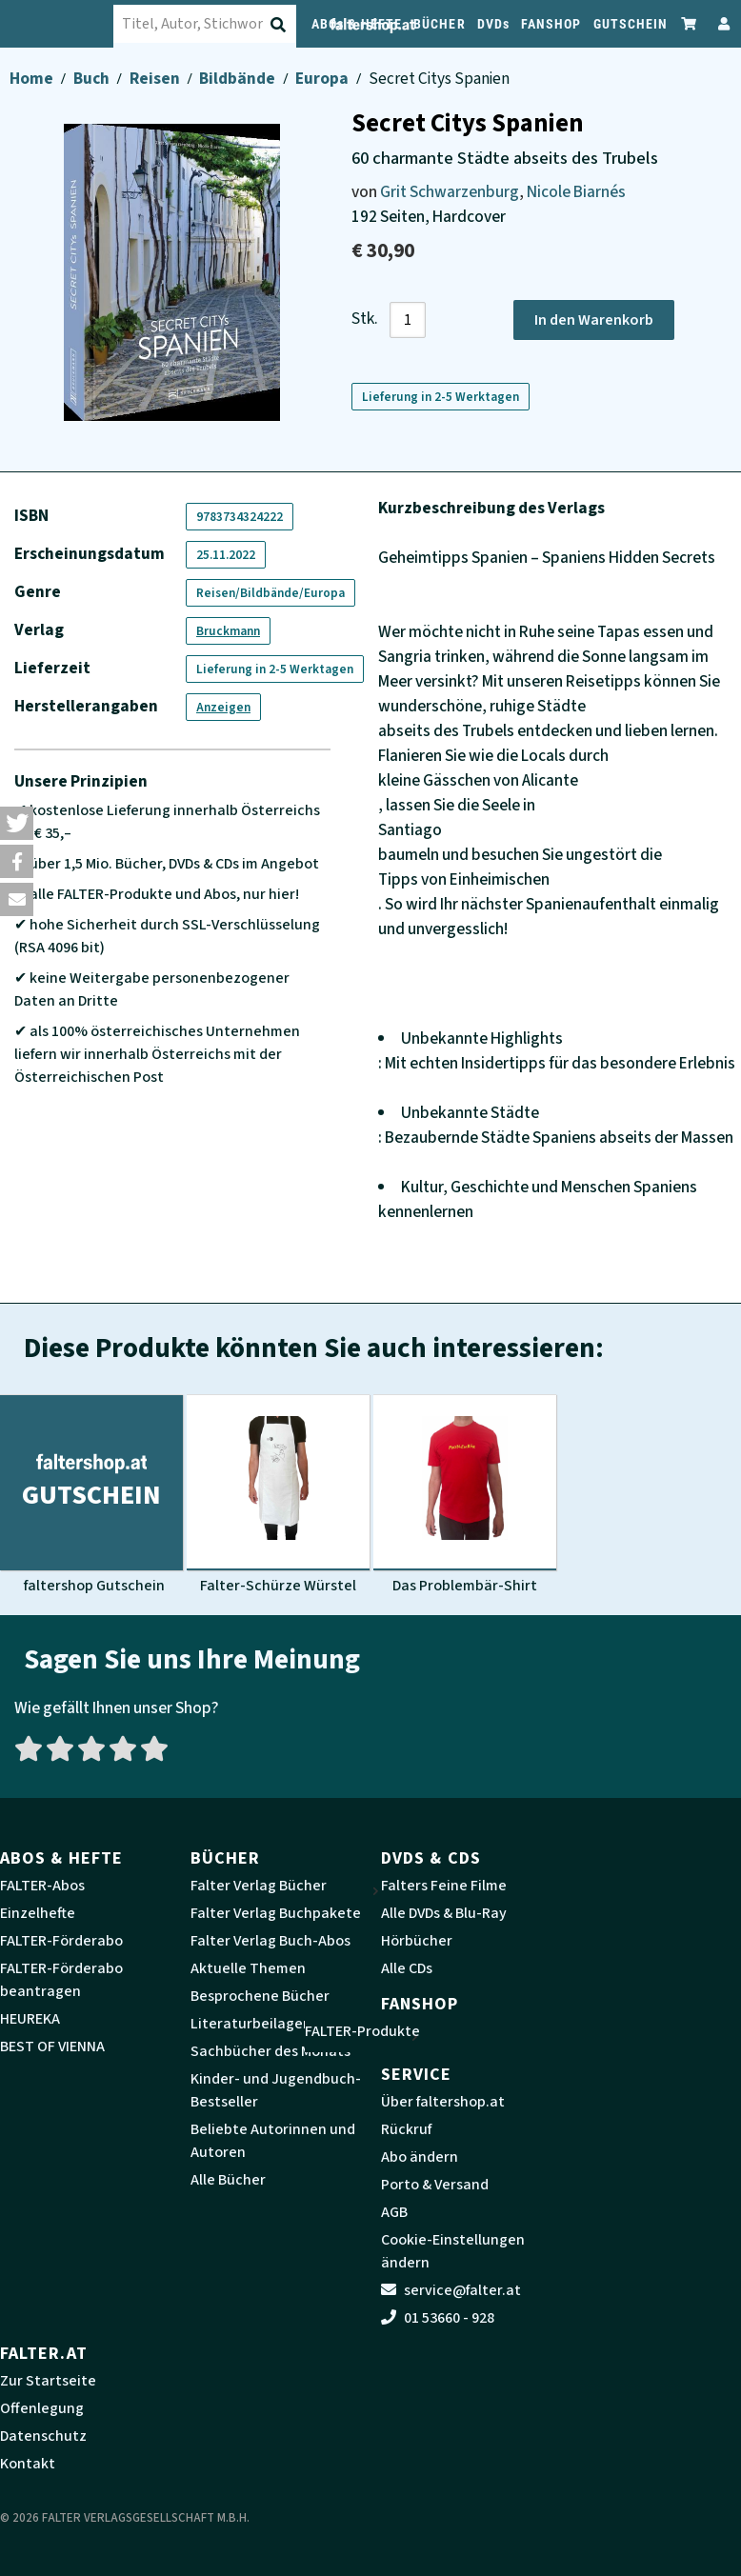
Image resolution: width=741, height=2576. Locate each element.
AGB (394, 2212)
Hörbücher (416, 1940)
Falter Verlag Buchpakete (275, 1913)
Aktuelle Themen (248, 1968)
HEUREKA (30, 2018)
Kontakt (27, 2463)
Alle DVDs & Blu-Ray (444, 1913)
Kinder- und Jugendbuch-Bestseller (275, 2090)
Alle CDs (406, 1968)
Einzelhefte (37, 1913)
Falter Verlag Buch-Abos (270, 1940)
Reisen (156, 78)
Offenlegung (42, 2408)
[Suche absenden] (298, 24)
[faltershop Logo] (66, 24)
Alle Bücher (228, 2179)
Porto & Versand (435, 2184)
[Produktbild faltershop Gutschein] (91, 1495)
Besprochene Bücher (260, 1996)
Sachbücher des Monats (270, 2051)
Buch (92, 78)
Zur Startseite (48, 2380)
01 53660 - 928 (437, 2317)
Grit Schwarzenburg (449, 192)
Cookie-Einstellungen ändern (453, 2251)
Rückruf (406, 2129)
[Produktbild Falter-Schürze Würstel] (278, 1495)
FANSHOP (551, 23)
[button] (16, 823)
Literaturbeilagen (250, 2023)
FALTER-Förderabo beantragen (61, 1980)
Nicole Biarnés (576, 192)
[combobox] (223, 24)
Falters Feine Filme (444, 1885)
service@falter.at (451, 2290)
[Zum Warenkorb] (689, 23)
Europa (323, 78)
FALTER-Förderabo (61, 1940)
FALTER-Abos (42, 1885)
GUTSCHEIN (631, 23)
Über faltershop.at (443, 2101)
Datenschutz (43, 2436)
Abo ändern (419, 2157)
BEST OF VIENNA (52, 2046)
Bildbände (238, 78)
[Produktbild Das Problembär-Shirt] (464, 1495)
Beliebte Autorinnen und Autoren (272, 2141)
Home (33, 78)
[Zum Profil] (720, 23)
